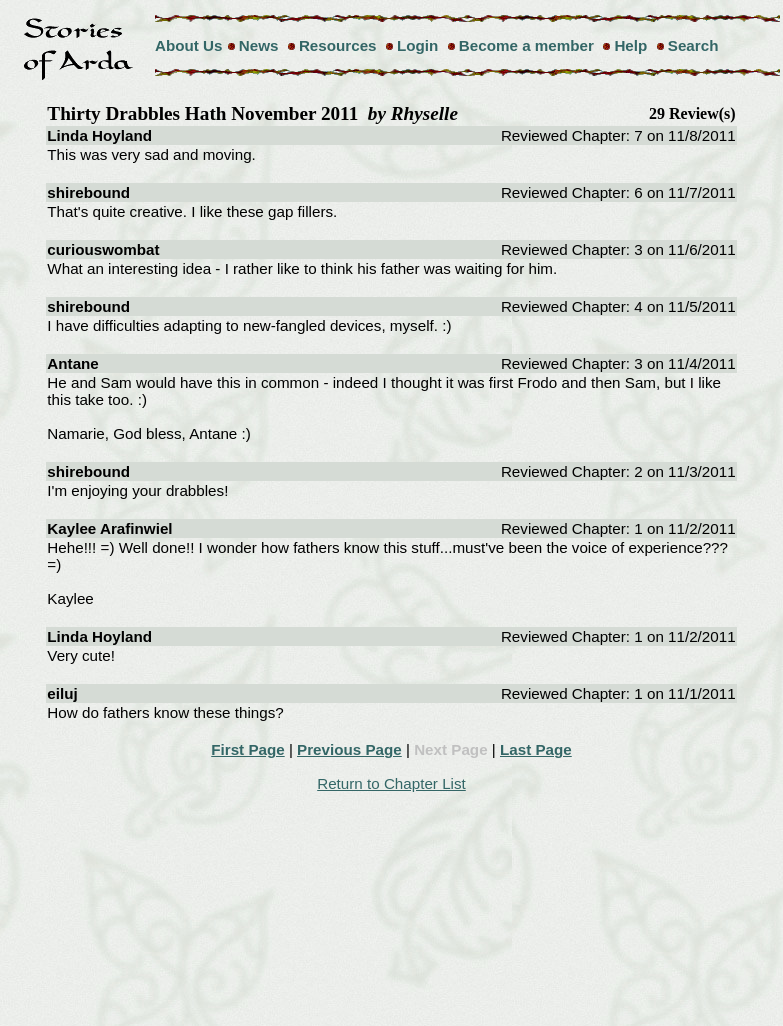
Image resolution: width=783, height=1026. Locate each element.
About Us (189, 45)
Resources (338, 45)
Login (417, 45)
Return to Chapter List (391, 783)
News (259, 45)
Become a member (526, 45)
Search (693, 45)
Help (630, 45)
